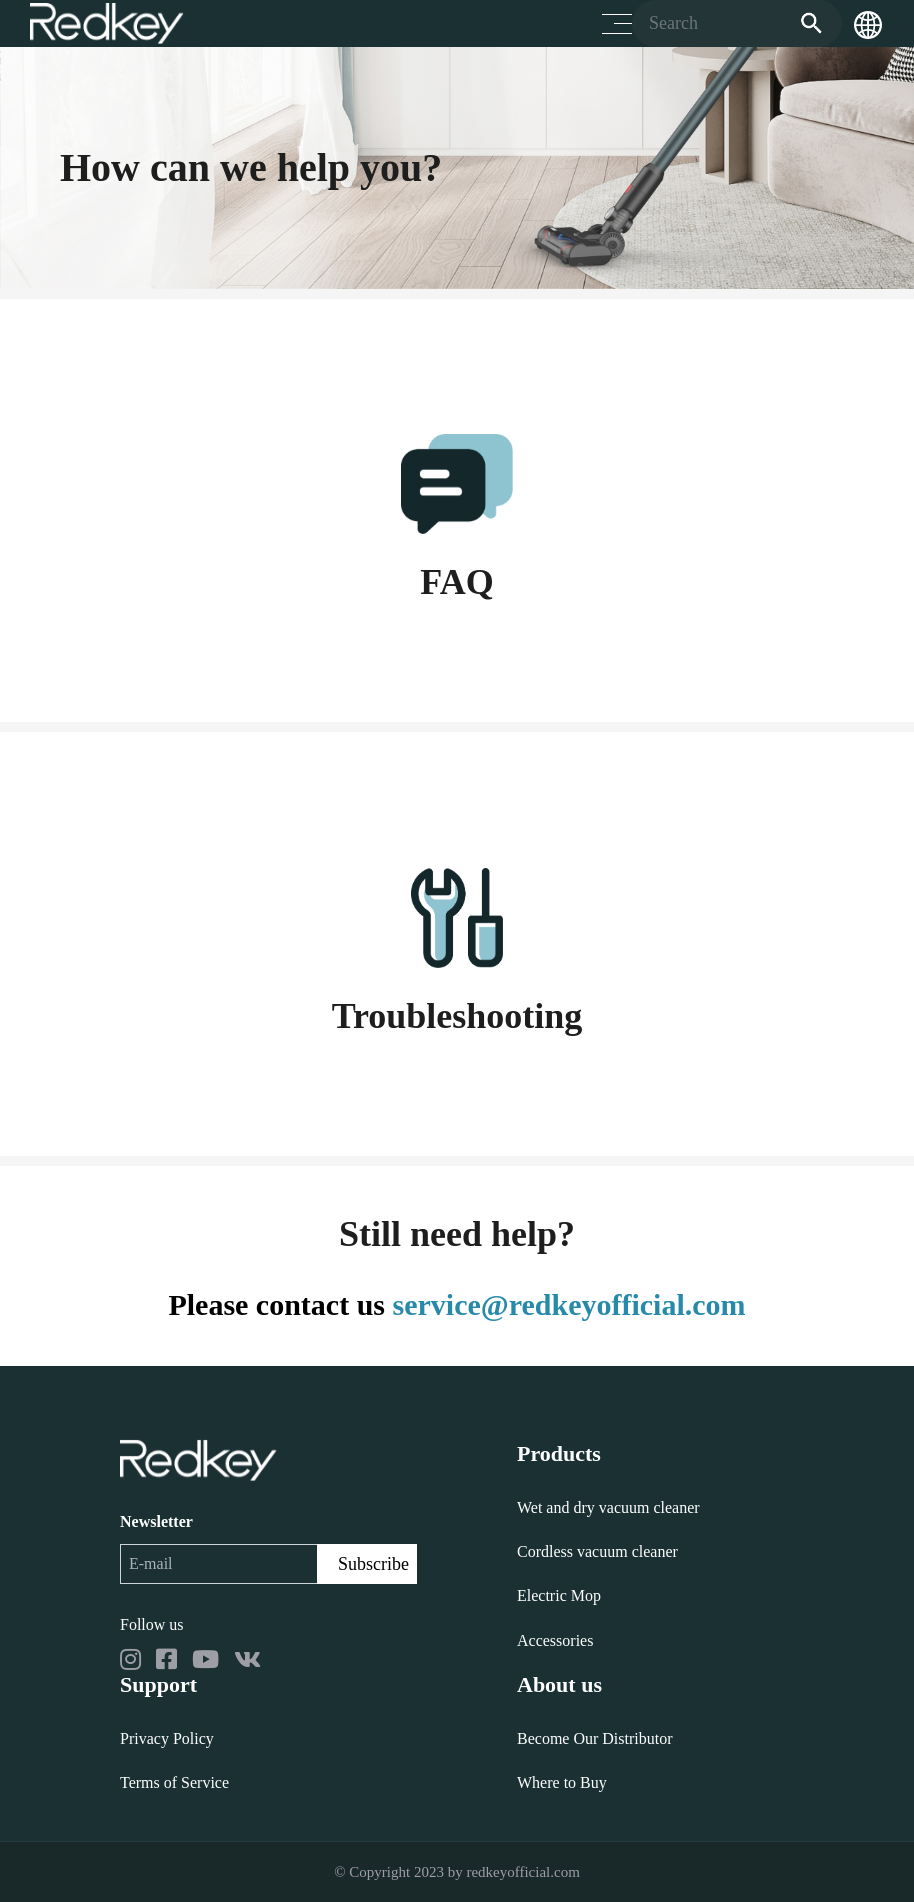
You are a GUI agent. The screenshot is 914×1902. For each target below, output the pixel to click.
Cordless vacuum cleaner (597, 1551)
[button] (868, 24)
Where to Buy (562, 1782)
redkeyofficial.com (522, 1872)
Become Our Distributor (595, 1738)
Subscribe (373, 1564)
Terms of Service (174, 1782)
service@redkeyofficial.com (569, 1304)
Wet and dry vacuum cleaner (608, 1507)
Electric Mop (559, 1595)
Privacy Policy (167, 1738)
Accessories (555, 1640)
